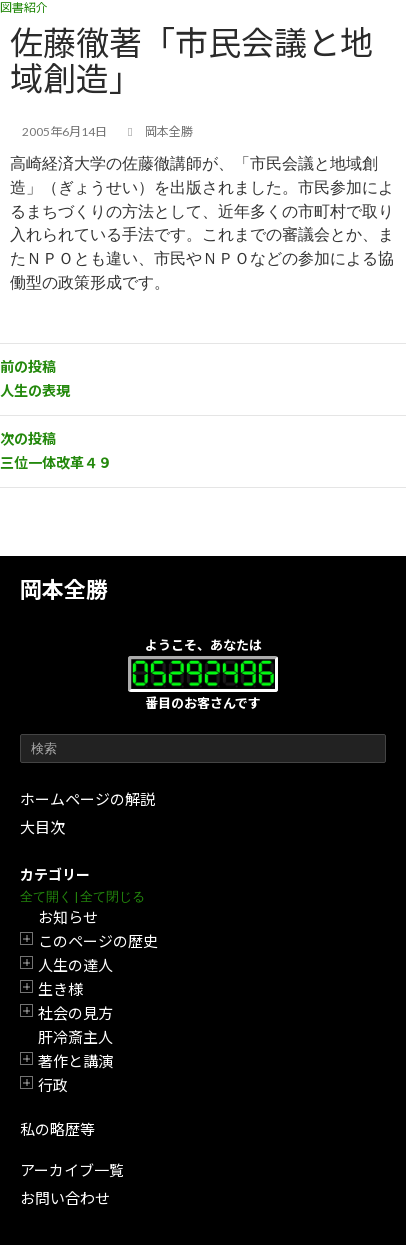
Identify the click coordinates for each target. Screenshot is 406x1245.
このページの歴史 (98, 941)
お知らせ (68, 917)
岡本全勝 (64, 589)
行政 (53, 1085)
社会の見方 (75, 1013)
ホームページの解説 (87, 799)
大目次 (42, 827)
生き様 (60, 989)
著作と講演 (75, 1061)
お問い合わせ (65, 1198)
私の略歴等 (57, 1129)
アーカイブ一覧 (72, 1170)
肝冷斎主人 (75, 1037)
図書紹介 (24, 7)
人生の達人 (75, 965)
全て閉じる (112, 896)
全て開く (46, 896)
